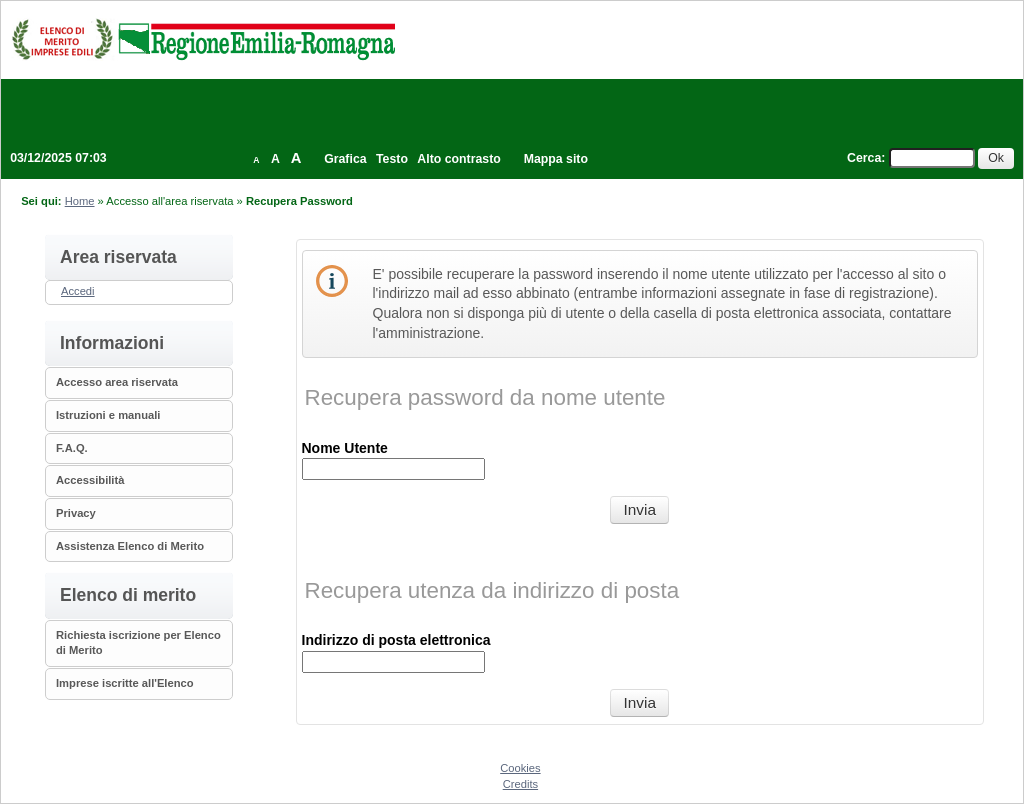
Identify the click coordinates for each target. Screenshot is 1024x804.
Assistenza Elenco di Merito (130, 546)
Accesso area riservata (117, 382)
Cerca (864, 158)
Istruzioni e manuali (108, 415)
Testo (392, 159)
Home (80, 201)
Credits (520, 784)
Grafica (345, 159)
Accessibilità (90, 480)
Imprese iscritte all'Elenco (125, 683)
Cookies (520, 768)
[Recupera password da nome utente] (639, 510)
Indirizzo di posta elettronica (396, 640)
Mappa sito (556, 159)
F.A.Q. (72, 448)
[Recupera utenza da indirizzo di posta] (639, 703)
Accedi (78, 291)
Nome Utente (345, 448)
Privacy (76, 513)
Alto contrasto (458, 159)
